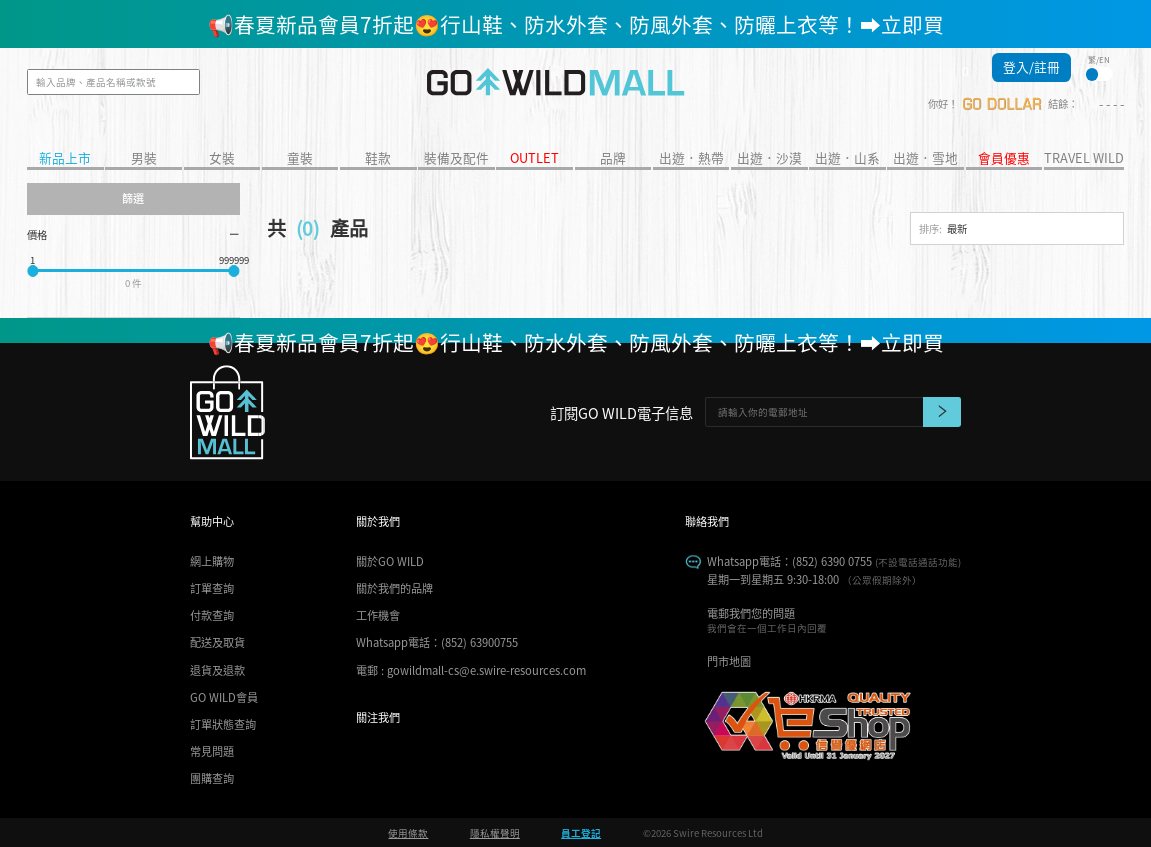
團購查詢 (212, 778)
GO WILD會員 (224, 697)
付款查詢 (212, 615)
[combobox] (1017, 229)
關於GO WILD (390, 561)
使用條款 (408, 833)
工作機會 (378, 615)
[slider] (32, 270)
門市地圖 (729, 661)
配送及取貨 (217, 642)
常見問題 (212, 751)
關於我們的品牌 (394, 588)
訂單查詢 (212, 588)
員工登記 (581, 833)
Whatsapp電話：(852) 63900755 (437, 642)
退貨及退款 (217, 670)
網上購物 (212, 561)
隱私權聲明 (495, 833)
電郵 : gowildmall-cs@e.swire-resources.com (471, 670)
